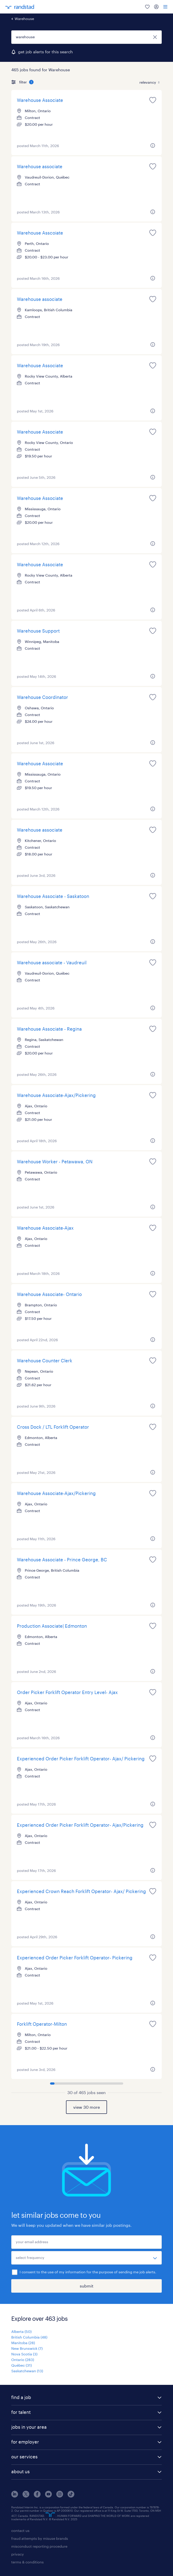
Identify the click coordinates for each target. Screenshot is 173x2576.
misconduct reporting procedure (39, 2546)
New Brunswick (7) (27, 2348)
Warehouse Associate (40, 100)
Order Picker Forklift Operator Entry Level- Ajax (67, 1692)
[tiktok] (71, 2496)
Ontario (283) (22, 2359)
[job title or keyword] (86, 37)
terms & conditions (27, 2562)
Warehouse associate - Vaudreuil (51, 962)
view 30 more (86, 2107)
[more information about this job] (152, 145)
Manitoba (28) (23, 2343)
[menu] (165, 7)
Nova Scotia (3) (24, 2354)
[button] (86, 2397)
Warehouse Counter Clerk (44, 1360)
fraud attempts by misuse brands (39, 2538)
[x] (26, 2496)
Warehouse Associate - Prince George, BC (62, 1559)
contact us (20, 2530)
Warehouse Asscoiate (40, 232)
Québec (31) (21, 2365)
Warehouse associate (39, 166)
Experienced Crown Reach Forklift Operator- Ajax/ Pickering (81, 1891)
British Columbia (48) (29, 2337)
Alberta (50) (21, 2331)
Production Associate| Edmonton (52, 1626)
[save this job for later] (152, 100)
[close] (155, 37)
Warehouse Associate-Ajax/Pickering (56, 1095)
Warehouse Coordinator (42, 697)
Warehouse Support (38, 630)
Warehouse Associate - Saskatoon (53, 896)
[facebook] (37, 2496)
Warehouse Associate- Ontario (49, 1294)
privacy (17, 2554)
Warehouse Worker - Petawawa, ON (55, 1161)
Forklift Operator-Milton (42, 2024)
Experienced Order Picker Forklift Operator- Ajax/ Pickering (81, 1758)
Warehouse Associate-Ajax (45, 1228)
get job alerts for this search (45, 51)
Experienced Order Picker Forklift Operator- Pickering (74, 1957)
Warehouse (24, 18)
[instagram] (59, 2496)
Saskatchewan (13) (27, 2371)
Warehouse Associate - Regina (49, 1029)
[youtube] (48, 2496)
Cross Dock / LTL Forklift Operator (53, 1427)
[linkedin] (14, 2496)
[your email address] (86, 2242)
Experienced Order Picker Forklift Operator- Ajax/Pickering (80, 1825)
